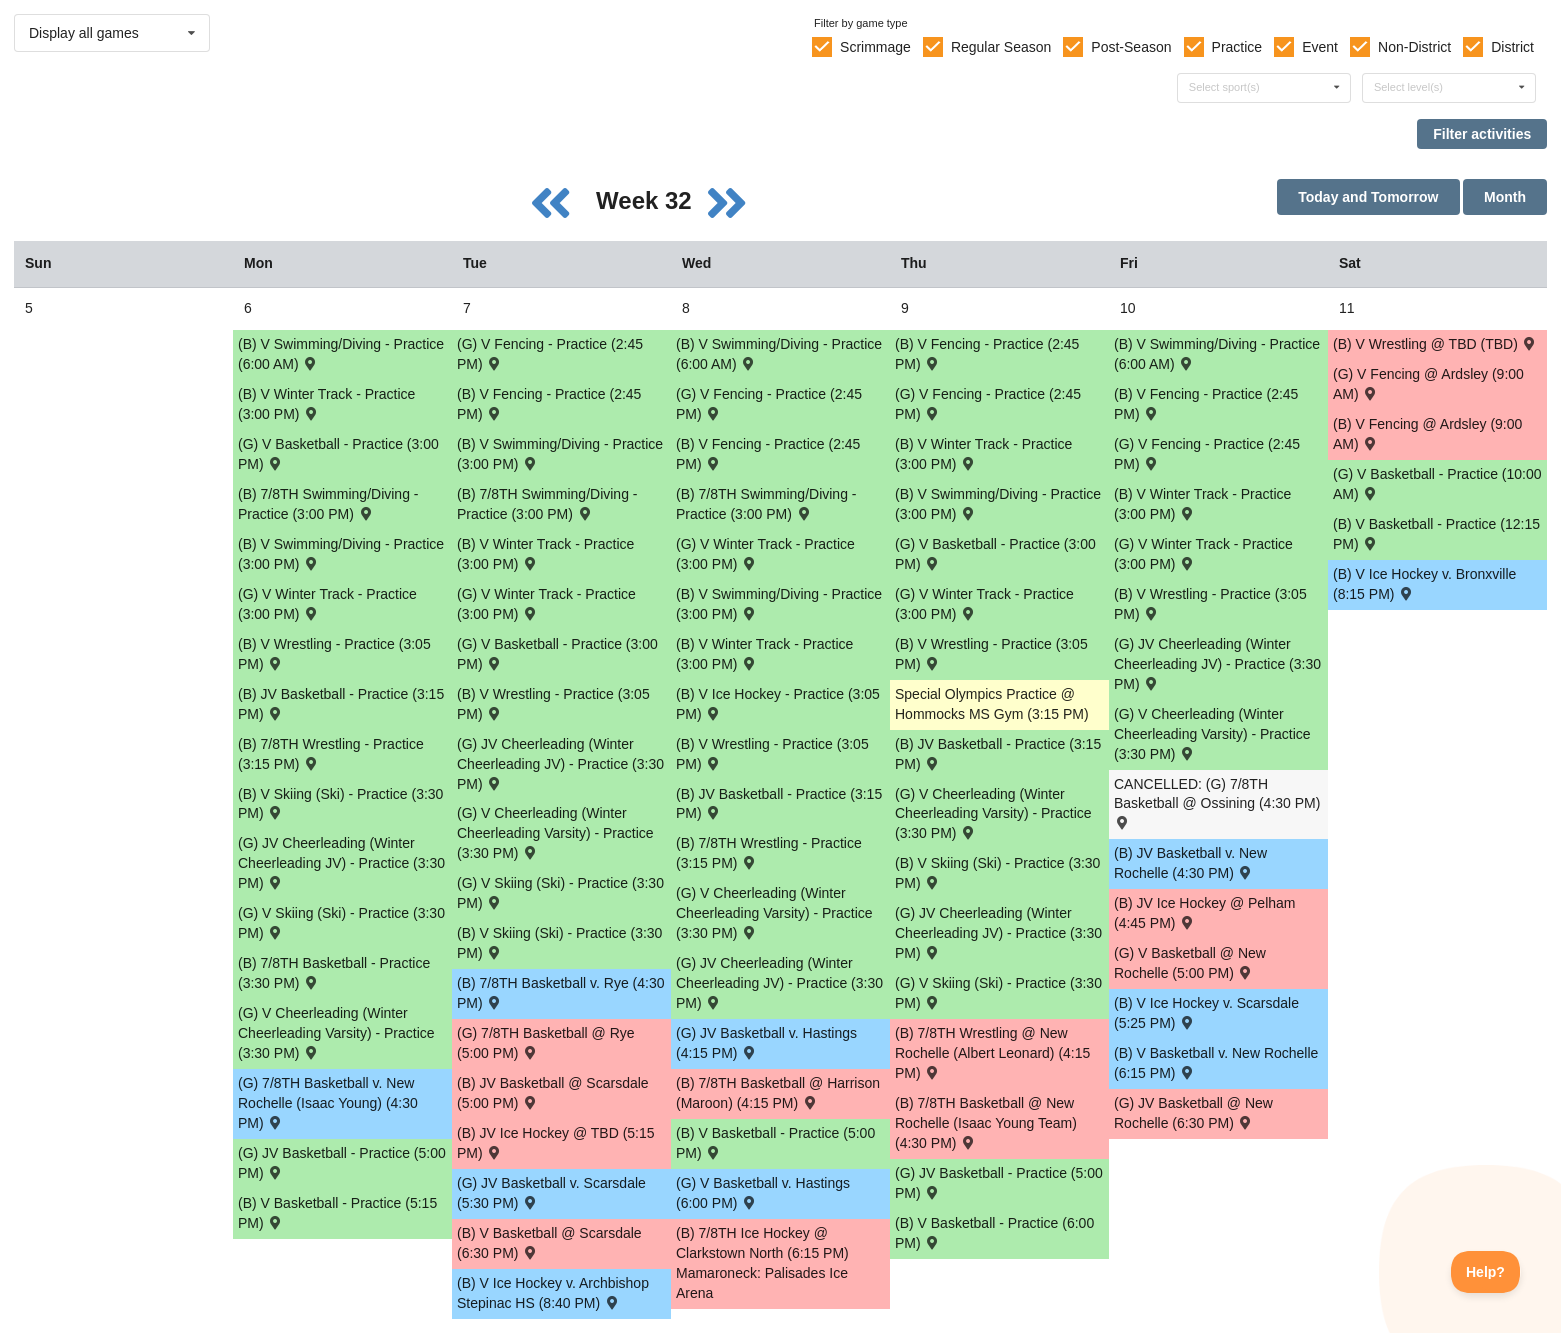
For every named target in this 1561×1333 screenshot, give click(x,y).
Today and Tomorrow (1368, 197)
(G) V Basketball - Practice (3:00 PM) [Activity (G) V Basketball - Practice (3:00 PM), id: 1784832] (557, 654)
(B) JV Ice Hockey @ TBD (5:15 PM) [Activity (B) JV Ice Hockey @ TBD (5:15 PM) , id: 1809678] (556, 1143)
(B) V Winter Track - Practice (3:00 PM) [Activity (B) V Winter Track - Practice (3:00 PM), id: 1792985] (764, 654)
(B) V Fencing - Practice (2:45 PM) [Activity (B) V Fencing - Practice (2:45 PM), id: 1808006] (987, 354)
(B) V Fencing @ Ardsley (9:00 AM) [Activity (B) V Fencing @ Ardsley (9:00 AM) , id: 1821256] (1427, 434)
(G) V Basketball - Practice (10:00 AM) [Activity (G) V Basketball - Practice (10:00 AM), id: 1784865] (1437, 484)
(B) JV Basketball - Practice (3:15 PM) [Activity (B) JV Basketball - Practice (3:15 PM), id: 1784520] (341, 704)
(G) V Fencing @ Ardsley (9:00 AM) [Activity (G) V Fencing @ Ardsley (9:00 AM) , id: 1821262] (1428, 384)
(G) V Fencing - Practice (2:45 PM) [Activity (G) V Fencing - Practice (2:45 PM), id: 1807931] (769, 404)
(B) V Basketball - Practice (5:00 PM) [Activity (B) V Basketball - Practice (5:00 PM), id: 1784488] (775, 1143)
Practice (1237, 47)
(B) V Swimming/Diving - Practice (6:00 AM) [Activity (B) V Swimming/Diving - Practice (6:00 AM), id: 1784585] (1217, 354)
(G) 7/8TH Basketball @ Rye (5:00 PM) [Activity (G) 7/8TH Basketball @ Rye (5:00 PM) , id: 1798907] (546, 1043)
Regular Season (1001, 47)
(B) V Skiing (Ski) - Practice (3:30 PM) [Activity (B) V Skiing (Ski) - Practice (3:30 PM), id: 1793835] (997, 873)
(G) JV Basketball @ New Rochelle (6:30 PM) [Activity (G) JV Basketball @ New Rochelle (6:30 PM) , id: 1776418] (1193, 1113)
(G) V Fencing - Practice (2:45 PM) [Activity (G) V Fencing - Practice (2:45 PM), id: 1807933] (1207, 454)
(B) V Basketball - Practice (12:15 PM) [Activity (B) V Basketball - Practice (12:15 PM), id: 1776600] (1436, 534)
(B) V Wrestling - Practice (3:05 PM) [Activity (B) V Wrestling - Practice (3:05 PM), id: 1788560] (334, 654)
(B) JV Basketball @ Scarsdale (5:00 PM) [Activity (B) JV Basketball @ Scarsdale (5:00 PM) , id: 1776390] (553, 1093)
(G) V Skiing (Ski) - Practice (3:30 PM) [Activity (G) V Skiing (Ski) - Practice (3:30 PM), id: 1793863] (560, 893)
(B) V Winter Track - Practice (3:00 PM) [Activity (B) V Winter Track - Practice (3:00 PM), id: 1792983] (326, 404)
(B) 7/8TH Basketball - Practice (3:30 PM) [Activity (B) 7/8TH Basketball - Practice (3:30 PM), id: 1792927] (334, 973)
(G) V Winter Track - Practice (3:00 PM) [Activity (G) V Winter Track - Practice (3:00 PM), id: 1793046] (546, 604)
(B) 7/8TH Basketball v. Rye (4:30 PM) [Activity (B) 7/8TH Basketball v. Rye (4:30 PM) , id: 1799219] (560, 993)
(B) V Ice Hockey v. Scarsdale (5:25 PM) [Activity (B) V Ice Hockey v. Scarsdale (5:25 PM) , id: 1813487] (1206, 1013)
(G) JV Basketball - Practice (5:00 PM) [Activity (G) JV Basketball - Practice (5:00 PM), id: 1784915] (342, 1163)
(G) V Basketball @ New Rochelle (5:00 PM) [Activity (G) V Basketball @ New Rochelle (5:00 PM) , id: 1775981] (1190, 963)
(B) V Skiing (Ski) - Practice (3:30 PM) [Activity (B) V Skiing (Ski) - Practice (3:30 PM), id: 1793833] (340, 804)
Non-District (1414, 47)
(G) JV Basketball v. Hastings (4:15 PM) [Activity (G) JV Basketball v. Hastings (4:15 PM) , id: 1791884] (766, 1043)
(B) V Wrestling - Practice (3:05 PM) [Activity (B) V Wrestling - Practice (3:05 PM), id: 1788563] (991, 654)
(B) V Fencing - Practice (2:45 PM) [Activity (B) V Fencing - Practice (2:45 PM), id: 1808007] (1206, 404)
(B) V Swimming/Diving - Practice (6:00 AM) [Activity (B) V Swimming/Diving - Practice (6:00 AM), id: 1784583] (341, 354)
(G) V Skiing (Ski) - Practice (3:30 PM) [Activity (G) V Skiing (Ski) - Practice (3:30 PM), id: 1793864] (998, 993)
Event (1320, 47)
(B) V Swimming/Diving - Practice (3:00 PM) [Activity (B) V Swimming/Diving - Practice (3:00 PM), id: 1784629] (341, 554)
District (1512, 47)
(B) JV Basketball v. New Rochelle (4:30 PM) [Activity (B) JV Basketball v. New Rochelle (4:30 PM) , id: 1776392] (1190, 863)
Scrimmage (875, 47)
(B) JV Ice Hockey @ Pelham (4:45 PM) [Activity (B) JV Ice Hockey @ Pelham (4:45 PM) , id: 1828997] (1205, 913)
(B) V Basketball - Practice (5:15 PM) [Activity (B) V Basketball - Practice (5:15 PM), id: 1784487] (337, 1213)
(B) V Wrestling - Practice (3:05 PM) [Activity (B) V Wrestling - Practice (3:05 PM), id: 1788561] (553, 704)
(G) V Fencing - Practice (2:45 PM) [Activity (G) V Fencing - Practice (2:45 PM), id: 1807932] (988, 404)
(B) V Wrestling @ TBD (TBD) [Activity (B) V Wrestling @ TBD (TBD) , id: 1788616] (1435, 343)
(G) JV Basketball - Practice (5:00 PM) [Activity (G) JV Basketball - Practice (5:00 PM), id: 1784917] (999, 1183)
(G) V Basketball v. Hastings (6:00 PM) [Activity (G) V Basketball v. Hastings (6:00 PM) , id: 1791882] (763, 1193)
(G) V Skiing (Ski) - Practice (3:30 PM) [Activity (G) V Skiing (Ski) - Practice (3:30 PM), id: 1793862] (341, 923)
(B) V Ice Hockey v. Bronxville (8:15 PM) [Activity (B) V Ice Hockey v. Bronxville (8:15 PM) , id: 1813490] (1424, 584)
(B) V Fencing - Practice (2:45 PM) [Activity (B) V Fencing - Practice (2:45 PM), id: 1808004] (549, 404)
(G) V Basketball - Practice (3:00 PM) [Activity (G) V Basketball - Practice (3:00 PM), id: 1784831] (338, 454)
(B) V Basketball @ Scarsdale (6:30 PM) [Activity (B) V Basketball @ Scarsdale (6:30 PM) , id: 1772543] (549, 1243)
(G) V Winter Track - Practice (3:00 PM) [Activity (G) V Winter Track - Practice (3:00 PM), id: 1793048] (984, 604)
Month (1505, 197)
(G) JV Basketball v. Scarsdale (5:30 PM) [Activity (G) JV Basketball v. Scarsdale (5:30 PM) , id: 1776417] (551, 1193)
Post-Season (1131, 47)
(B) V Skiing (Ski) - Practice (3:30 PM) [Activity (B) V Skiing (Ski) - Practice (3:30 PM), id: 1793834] (559, 943)
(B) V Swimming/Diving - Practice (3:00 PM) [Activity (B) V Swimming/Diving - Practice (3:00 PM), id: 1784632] (998, 504)
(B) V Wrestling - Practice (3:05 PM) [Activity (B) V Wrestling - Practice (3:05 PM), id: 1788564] (1210, 604)
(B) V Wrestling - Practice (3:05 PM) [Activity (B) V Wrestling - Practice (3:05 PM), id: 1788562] (772, 754)
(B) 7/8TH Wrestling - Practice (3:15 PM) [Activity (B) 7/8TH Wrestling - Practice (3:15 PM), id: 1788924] (331, 754)
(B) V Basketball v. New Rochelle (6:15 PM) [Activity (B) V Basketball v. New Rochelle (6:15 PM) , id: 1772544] (1216, 1063)
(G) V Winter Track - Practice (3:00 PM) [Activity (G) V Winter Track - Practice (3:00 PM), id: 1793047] (765, 554)
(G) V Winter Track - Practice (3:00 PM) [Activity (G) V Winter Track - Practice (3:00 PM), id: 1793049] (1203, 554)
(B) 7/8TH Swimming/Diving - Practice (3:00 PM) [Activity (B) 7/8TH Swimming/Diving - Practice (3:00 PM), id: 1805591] (328, 504)
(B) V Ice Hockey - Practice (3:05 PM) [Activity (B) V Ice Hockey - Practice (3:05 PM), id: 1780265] (778, 704)
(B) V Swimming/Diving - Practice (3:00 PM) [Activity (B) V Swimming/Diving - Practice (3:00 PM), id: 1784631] (779, 604)
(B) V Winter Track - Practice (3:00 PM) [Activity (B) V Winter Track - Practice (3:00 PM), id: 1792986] (983, 454)
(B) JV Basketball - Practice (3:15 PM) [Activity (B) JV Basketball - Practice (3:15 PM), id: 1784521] (779, 804)
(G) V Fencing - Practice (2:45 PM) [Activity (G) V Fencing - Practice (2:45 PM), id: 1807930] (550, 354)
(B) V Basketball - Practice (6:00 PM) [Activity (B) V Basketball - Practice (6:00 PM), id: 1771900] (994, 1233)
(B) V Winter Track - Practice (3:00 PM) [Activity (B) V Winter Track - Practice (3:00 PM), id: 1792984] (545, 554)
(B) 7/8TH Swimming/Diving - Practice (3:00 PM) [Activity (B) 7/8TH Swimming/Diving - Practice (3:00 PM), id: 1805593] (766, 504)
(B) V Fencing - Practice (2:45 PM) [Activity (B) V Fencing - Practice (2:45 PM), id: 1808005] (768, 454)
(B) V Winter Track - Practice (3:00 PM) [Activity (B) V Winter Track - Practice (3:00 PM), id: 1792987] (1202, 504)
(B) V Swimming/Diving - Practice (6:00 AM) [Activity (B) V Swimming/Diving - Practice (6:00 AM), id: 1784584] (779, 354)
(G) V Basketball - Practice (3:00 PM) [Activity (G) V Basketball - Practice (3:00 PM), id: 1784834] (995, 554)
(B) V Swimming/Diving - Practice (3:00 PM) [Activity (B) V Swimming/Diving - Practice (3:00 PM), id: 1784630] (560, 454)
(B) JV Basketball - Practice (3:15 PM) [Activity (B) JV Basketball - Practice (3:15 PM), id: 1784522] (998, 754)
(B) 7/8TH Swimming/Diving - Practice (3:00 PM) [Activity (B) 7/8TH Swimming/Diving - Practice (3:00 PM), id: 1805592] (547, 504)
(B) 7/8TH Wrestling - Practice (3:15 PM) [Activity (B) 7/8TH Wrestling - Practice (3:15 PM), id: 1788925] (769, 853)
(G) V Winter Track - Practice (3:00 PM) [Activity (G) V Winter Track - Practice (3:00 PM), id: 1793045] (327, 604)
